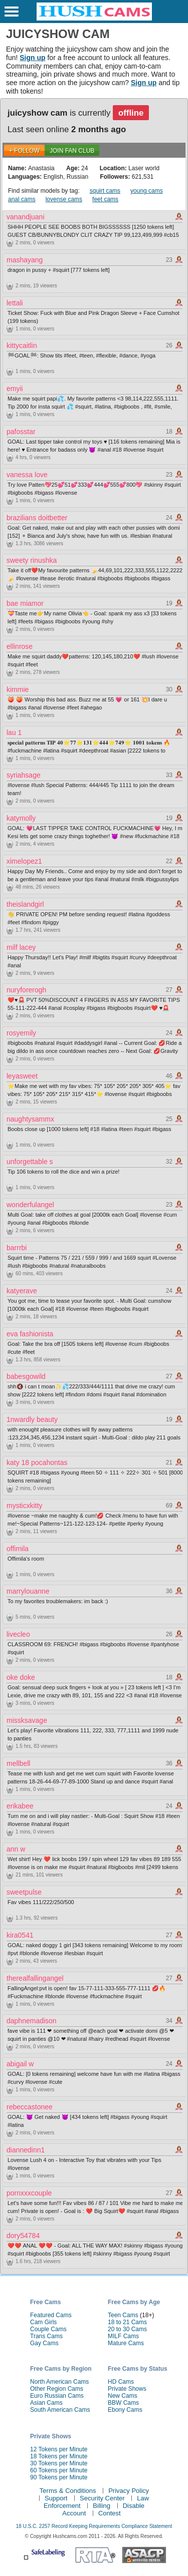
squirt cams (105, 190)
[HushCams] (94, 18)
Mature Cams (126, 2343)
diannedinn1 (26, 2150)
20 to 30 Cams (127, 2329)
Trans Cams (46, 2336)
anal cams (22, 199)
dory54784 (23, 2236)
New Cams (122, 2395)
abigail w (20, 2064)
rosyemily (21, 1033)
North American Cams (59, 2381)
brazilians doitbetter (37, 518)
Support (56, 2498)
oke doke (21, 1677)
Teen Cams (123, 2315)
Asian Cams (46, 2402)
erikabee (20, 1806)
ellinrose (20, 646)
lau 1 (14, 732)
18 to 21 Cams (127, 2322)
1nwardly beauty (32, 1419)
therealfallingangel (35, 1978)
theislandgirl (25, 904)
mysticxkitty (25, 1506)
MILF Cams (123, 2336)
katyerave (22, 1291)
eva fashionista (30, 1334)
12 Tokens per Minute (59, 2449)
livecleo (18, 1634)
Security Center (102, 2498)
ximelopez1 (24, 861)
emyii (15, 389)
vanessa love (27, 475)
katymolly (21, 818)
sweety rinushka (32, 560)
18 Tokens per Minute (59, 2456)
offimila (18, 1549)
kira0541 (20, 1935)
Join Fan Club (72, 150)
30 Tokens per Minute (59, 2463)
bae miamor (25, 603)
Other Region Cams (56, 2388)
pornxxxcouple (29, 2193)
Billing (101, 2505)
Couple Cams (48, 2329)
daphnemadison (32, 2021)
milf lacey (21, 947)
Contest (109, 2513)
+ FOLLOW (24, 150)
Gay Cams (44, 2343)
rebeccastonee (30, 2107)
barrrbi (17, 1248)
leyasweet (22, 1076)
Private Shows (127, 2388)
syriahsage (24, 775)
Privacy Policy (128, 2490)
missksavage (27, 1720)
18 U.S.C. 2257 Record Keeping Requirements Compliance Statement (94, 2526)
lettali (15, 303)
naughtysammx (30, 1119)
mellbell (18, 1763)
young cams (146, 190)
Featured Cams (51, 2315)
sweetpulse (24, 1892)
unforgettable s (30, 1162)
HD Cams (121, 2381)
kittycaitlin (22, 345)
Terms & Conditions (68, 2490)
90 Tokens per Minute (59, 2477)
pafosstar (21, 432)
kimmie (18, 689)
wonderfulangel (30, 1205)
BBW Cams (123, 2402)
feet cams (105, 199)
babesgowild (26, 1376)
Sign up (32, 58)
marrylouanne (28, 1591)
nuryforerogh (26, 990)
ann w (16, 1849)
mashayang (25, 260)
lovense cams (64, 199)
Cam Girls (43, 2322)
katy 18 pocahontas (37, 1462)
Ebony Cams (125, 2409)
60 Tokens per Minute (59, 2470)
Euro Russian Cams (57, 2395)
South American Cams (60, 2409)
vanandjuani (26, 217)
